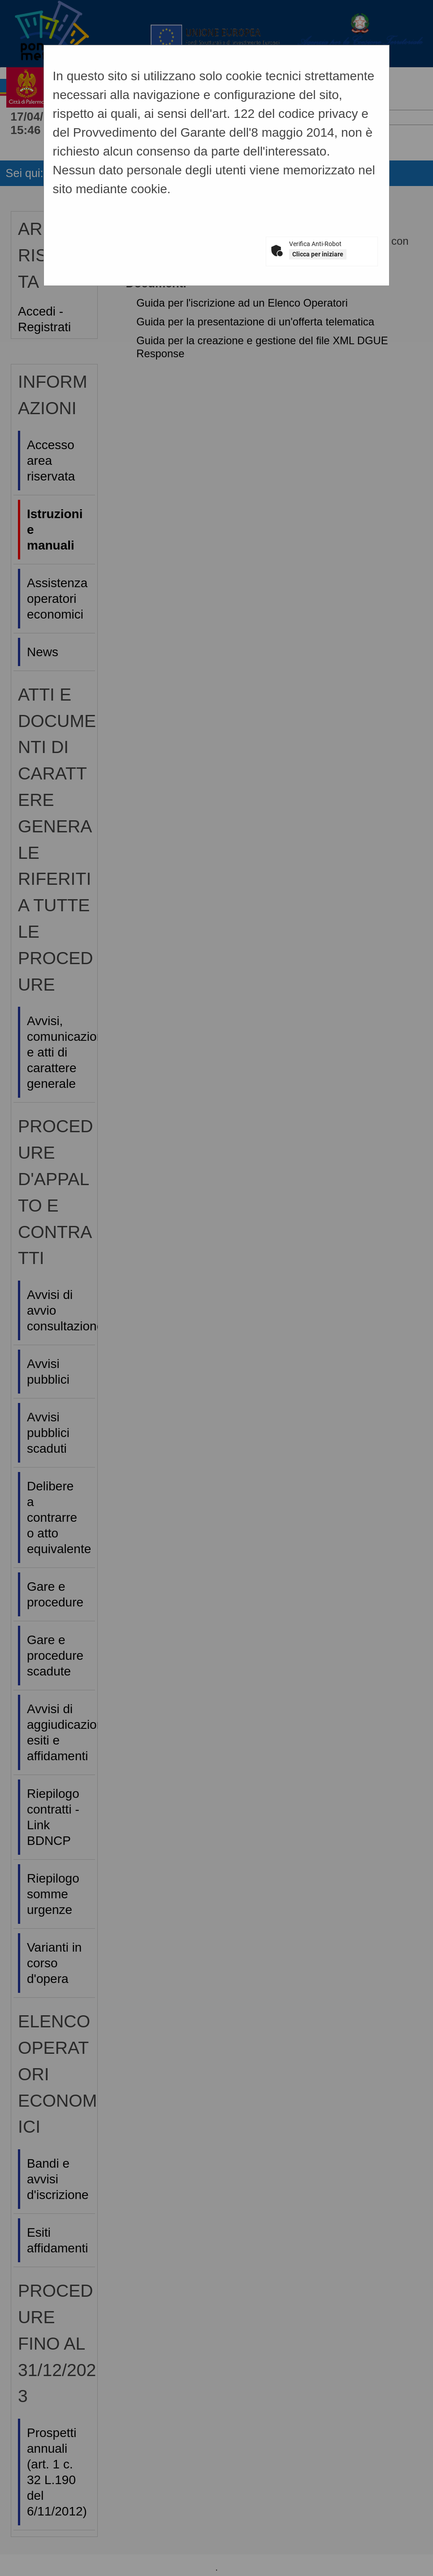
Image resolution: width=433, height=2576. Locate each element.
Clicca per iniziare (317, 254)
